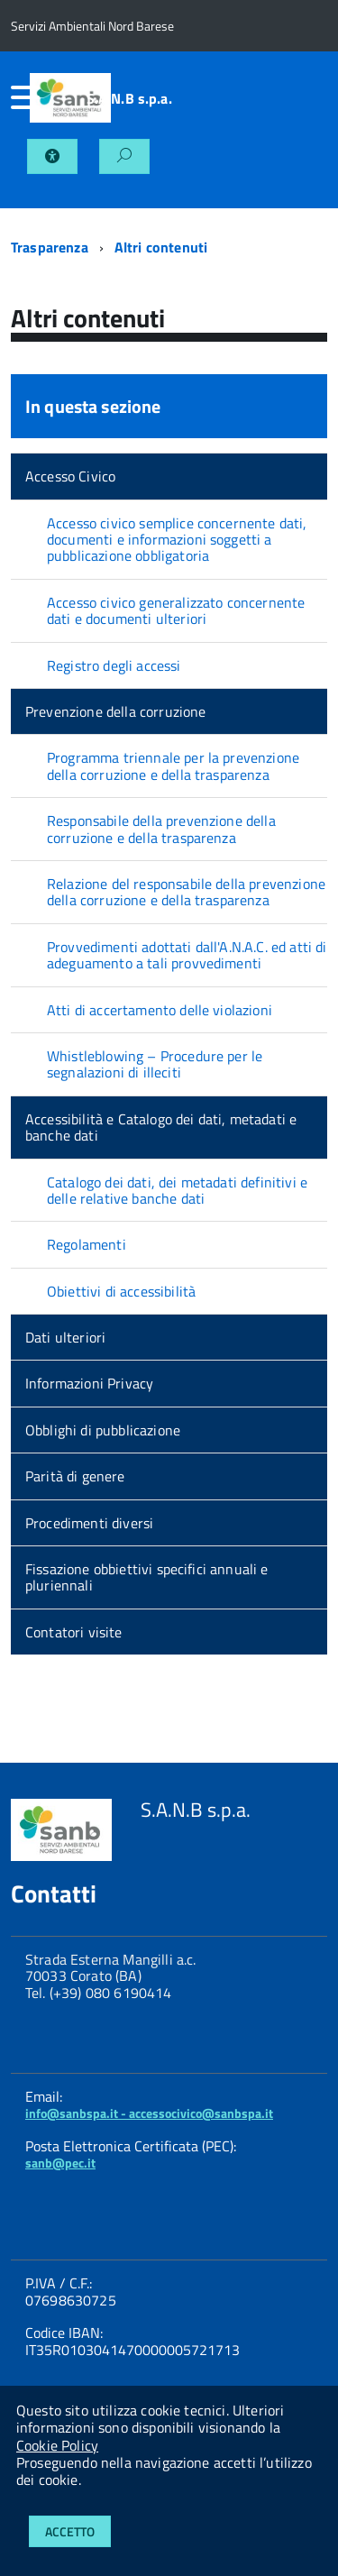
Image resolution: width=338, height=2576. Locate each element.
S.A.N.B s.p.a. (129, 98)
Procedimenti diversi (89, 1523)
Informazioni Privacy (89, 1383)
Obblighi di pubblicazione (102, 1430)
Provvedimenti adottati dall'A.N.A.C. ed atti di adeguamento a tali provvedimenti (187, 955)
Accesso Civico (70, 476)
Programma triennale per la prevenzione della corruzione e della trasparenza (173, 765)
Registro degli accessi (114, 665)
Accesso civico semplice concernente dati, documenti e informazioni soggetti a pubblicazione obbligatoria (177, 539)
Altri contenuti (160, 247)
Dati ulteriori (65, 1337)
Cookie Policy (57, 2445)
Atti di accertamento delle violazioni (159, 1010)
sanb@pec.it (60, 2162)
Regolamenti (86, 1244)
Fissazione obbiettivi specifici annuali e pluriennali (147, 1577)
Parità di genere (75, 1476)
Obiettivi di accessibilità (121, 1291)
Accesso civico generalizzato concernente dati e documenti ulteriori (176, 610)
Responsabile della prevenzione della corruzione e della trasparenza (161, 829)
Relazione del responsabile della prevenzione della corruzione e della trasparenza (186, 892)
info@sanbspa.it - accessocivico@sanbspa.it (149, 2113)
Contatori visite (74, 1632)
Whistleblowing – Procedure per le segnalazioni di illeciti (154, 1064)
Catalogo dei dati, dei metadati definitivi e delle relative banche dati (177, 1190)
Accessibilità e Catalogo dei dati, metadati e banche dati (161, 1127)
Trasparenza (49, 247)
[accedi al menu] (20, 97)
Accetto (70, 2531)
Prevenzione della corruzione (115, 711)
